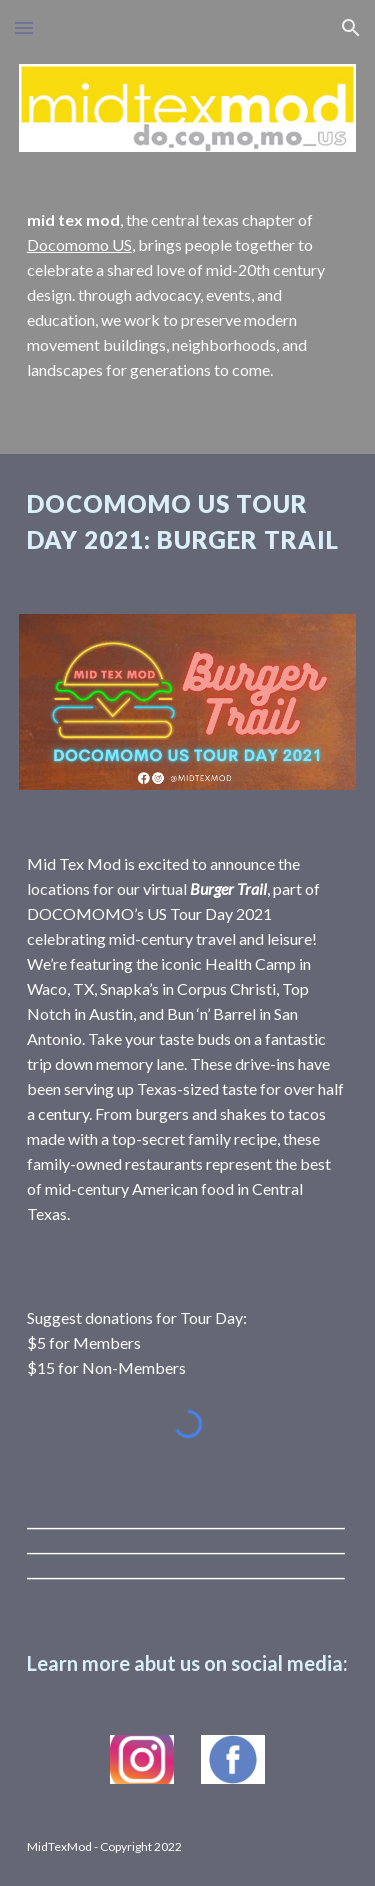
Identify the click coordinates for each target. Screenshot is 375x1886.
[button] (24, 27)
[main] (188, 295)
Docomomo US (79, 244)
